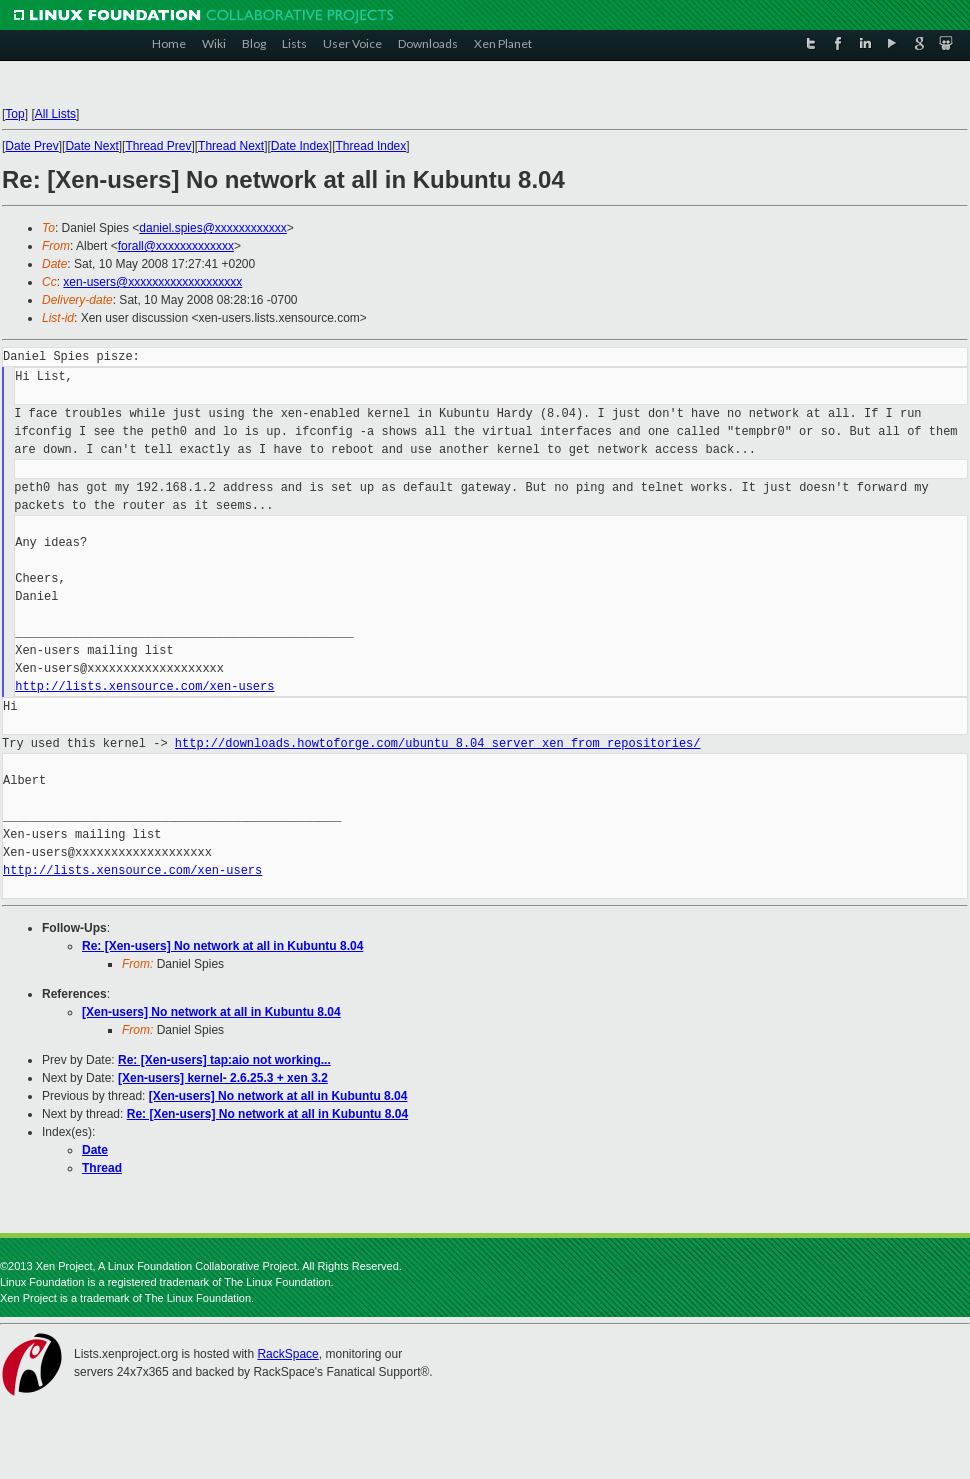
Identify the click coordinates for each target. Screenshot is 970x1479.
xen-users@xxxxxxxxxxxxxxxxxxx (152, 282)
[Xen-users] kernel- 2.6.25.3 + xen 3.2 (223, 1078)
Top (14, 114)
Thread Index (371, 146)
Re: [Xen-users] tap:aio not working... (224, 1060)
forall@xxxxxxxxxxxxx (176, 246)
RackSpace (287, 1354)
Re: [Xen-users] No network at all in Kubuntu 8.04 (222, 946)
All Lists (55, 114)
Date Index (300, 146)
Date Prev (31, 146)
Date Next (91, 146)
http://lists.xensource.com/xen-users (144, 686)
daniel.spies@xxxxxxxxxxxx (213, 228)
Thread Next (231, 146)
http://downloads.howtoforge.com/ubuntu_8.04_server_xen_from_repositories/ (438, 743)
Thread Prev (158, 146)
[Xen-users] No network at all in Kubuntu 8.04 (211, 1012)
